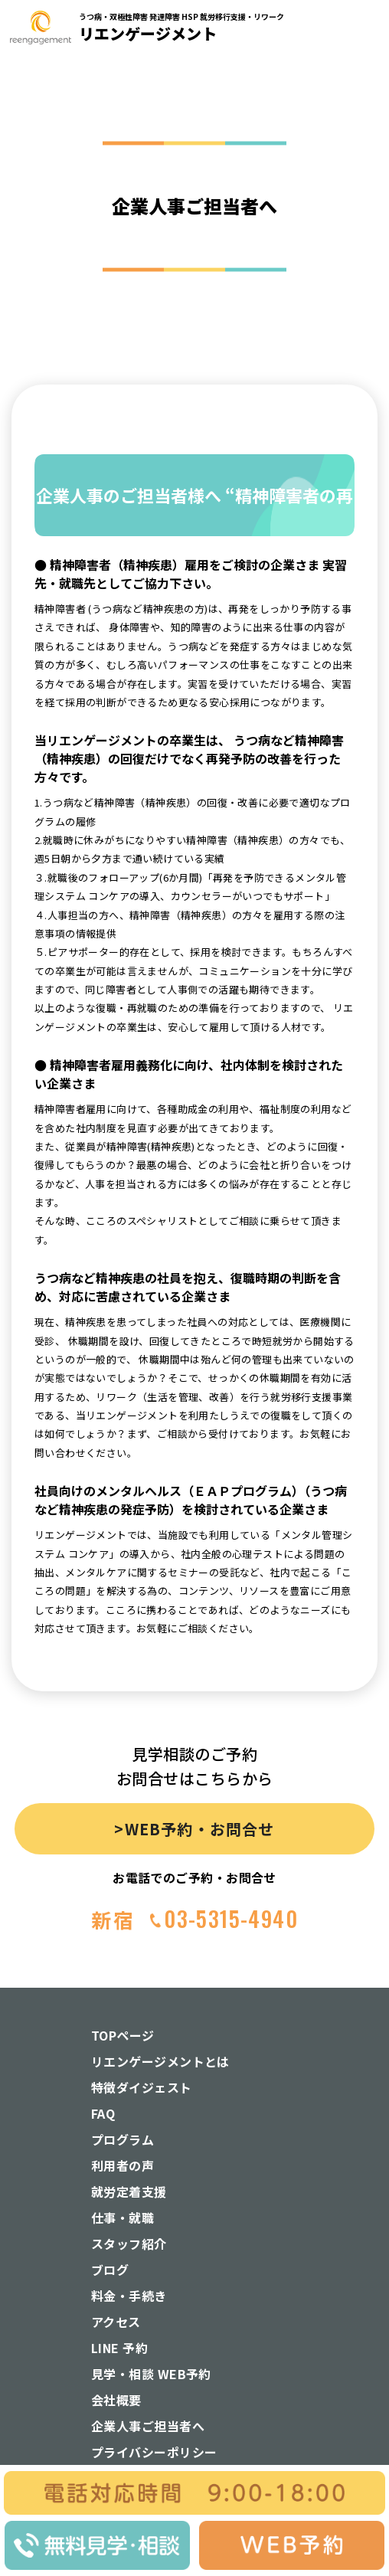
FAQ (103, 2113)
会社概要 (116, 2400)
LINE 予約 (119, 2348)
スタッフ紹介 (129, 2243)
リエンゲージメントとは (160, 2061)
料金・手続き (129, 2295)
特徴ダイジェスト (141, 2087)
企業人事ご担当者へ (147, 2426)
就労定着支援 (129, 2191)
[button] (361, 164)
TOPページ (123, 2035)
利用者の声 (122, 2165)
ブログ (110, 2269)
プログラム (122, 2139)
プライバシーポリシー (154, 2452)
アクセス (116, 2322)
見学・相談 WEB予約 (151, 2374)
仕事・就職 (122, 2217)
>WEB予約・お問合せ (194, 1829)
